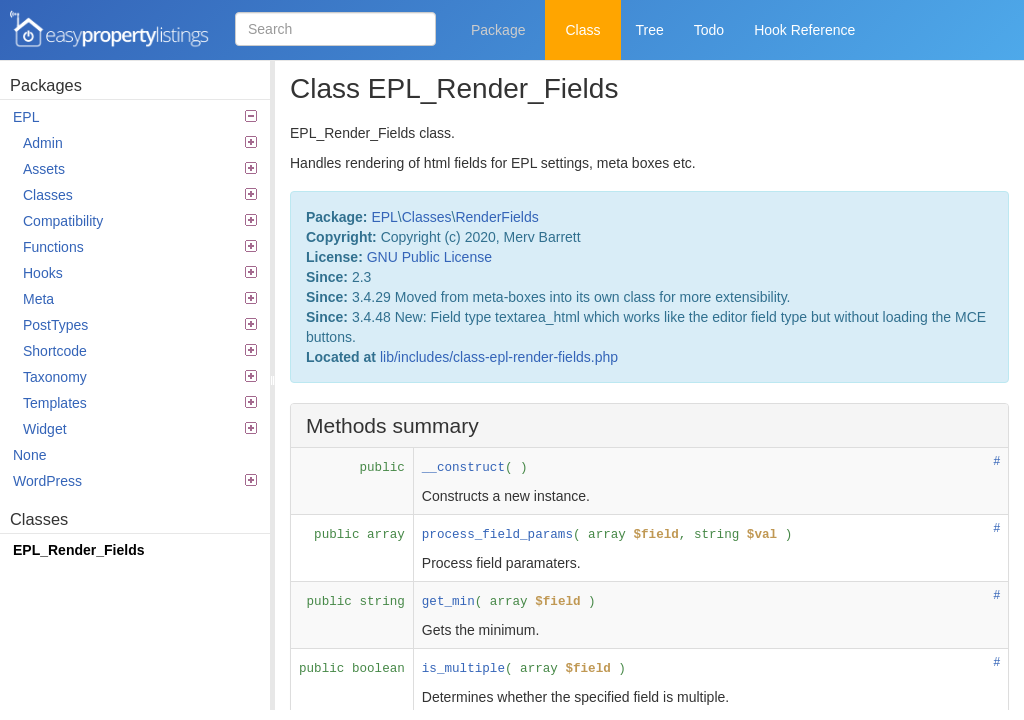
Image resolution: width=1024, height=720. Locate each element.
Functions (140, 247)
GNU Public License (429, 257)
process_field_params (497, 535)
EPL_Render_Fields (79, 550)
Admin (140, 143)
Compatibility (140, 221)
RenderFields (496, 217)
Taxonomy (140, 377)
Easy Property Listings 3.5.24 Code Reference (110, 30)
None (29, 455)
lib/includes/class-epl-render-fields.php (499, 357)
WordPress (135, 481)
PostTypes (140, 325)
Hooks (140, 273)
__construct (463, 468)
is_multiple (463, 669)
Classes (140, 195)
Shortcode (140, 351)
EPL (135, 117)
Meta (140, 299)
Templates (140, 403)
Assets (140, 169)
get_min (448, 602)
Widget (140, 429)
